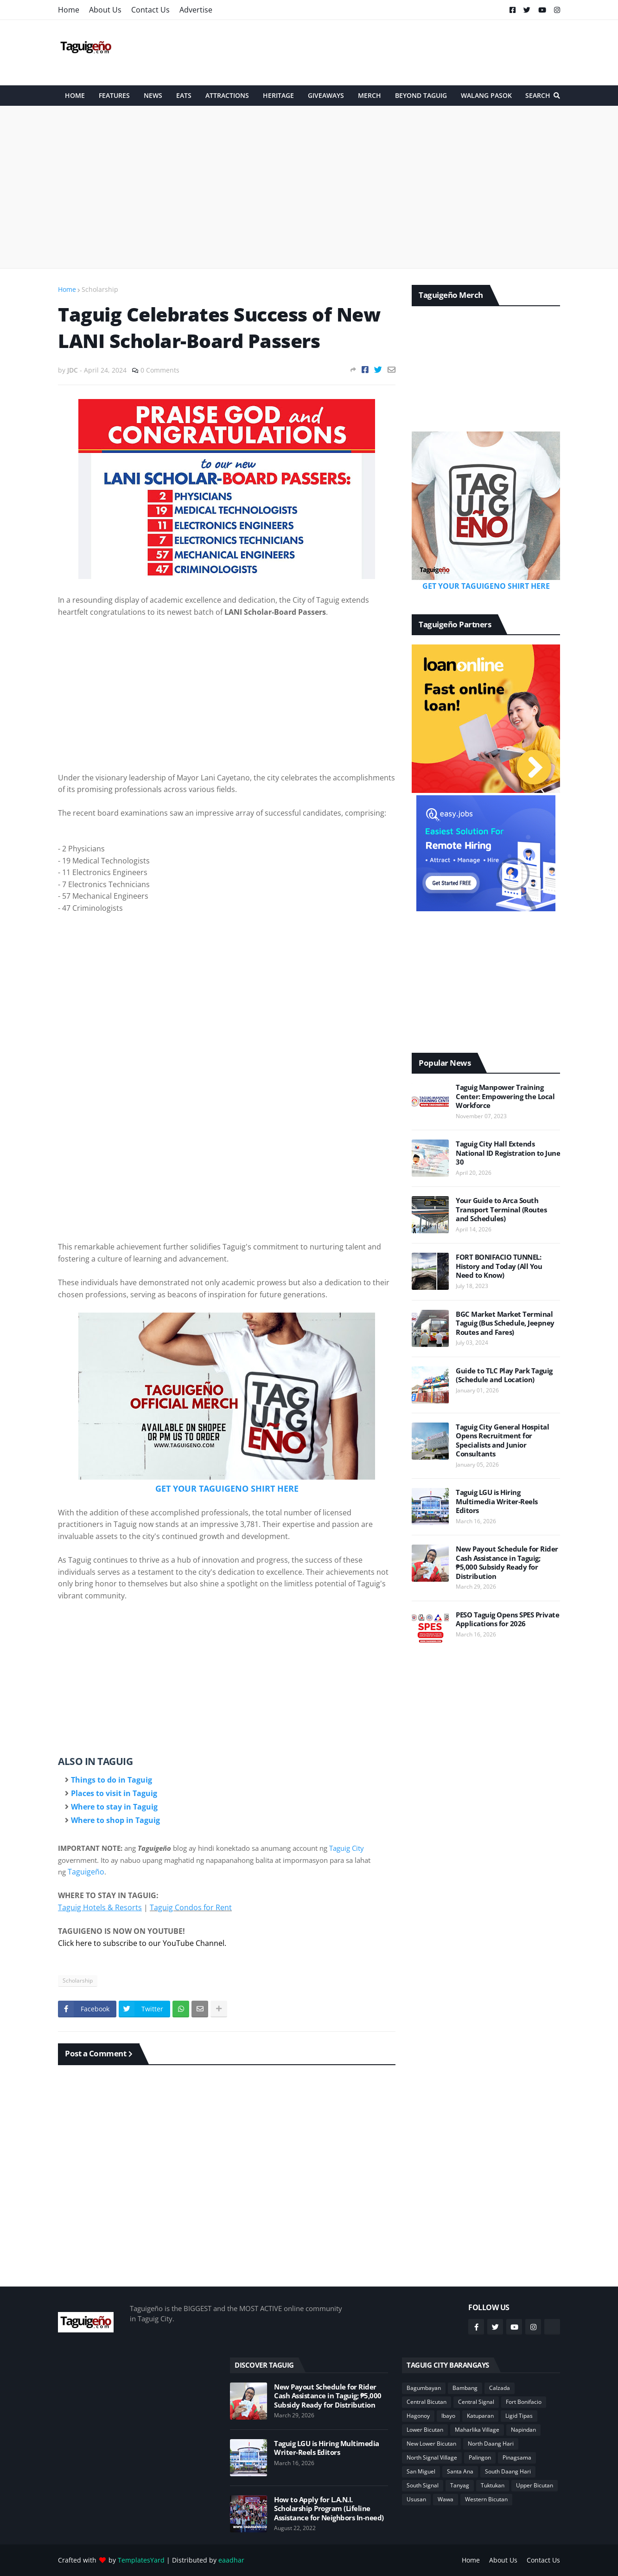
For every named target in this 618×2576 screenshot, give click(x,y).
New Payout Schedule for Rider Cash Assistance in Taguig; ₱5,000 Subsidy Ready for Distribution (507, 1563)
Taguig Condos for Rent (191, 1907)
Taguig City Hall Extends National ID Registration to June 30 (508, 1153)
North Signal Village (432, 2457)
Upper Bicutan (534, 2485)
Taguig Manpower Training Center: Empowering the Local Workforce (505, 1096)
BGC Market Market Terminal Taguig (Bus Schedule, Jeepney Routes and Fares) (505, 1323)
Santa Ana (460, 2471)
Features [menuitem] (114, 95)
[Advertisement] (391, 52)
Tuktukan (492, 2485)
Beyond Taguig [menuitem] (421, 95)
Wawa (445, 2499)
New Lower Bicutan (431, 2443)
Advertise (195, 10)
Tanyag (459, 2485)
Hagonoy (418, 2416)
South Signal (423, 2485)
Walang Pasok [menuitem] (486, 95)
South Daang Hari (508, 2471)
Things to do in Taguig (111, 1780)
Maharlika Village (477, 2430)
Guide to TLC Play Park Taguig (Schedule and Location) (504, 1375)
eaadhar (231, 2560)
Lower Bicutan (425, 2430)
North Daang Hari (491, 2443)
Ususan (416, 2499)
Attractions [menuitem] (227, 95)
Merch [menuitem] (369, 95)
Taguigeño (86, 1872)
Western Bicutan (486, 2499)
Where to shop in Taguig (115, 1820)
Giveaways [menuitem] (326, 95)
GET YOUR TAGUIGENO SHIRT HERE (227, 1488)
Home (68, 10)
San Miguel (421, 2471)
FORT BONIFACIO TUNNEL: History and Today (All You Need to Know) (499, 1266)
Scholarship (100, 289)
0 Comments (159, 370)
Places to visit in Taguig (114, 1793)
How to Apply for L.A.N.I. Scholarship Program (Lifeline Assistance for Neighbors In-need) (329, 2508)
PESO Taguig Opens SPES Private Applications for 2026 (507, 1619)
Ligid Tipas (519, 2416)
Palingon (480, 2457)
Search (537, 95)
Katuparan (480, 2416)
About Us (105, 10)
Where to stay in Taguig (114, 1807)
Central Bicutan (426, 2402)
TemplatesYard (141, 2560)
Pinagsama (517, 2457)
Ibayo (448, 2416)
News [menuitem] (153, 95)
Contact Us (150, 10)
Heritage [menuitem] (278, 95)
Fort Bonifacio (524, 2402)
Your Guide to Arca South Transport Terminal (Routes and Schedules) (501, 1209)
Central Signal (476, 2402)
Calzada (499, 2388)
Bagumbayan (424, 2388)
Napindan (523, 2430)
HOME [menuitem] (75, 95)
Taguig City (346, 1848)
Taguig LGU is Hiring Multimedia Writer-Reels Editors (497, 1501)
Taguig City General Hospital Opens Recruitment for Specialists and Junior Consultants (502, 1441)
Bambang (465, 2388)
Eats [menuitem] (183, 95)
